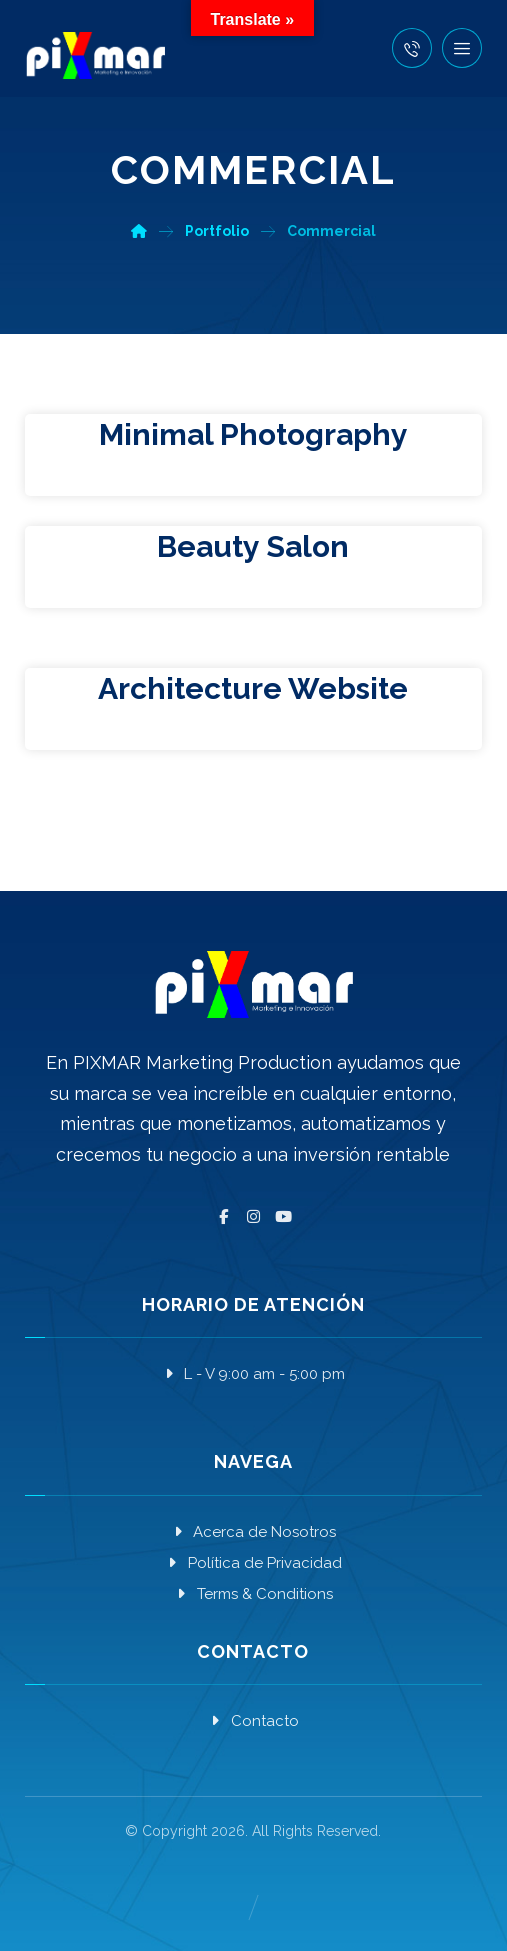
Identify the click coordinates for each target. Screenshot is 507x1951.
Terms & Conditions (253, 1594)
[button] (462, 48)
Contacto (253, 1721)
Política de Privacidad (253, 1563)
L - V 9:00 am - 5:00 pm (253, 1374)
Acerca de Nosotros (253, 1532)
